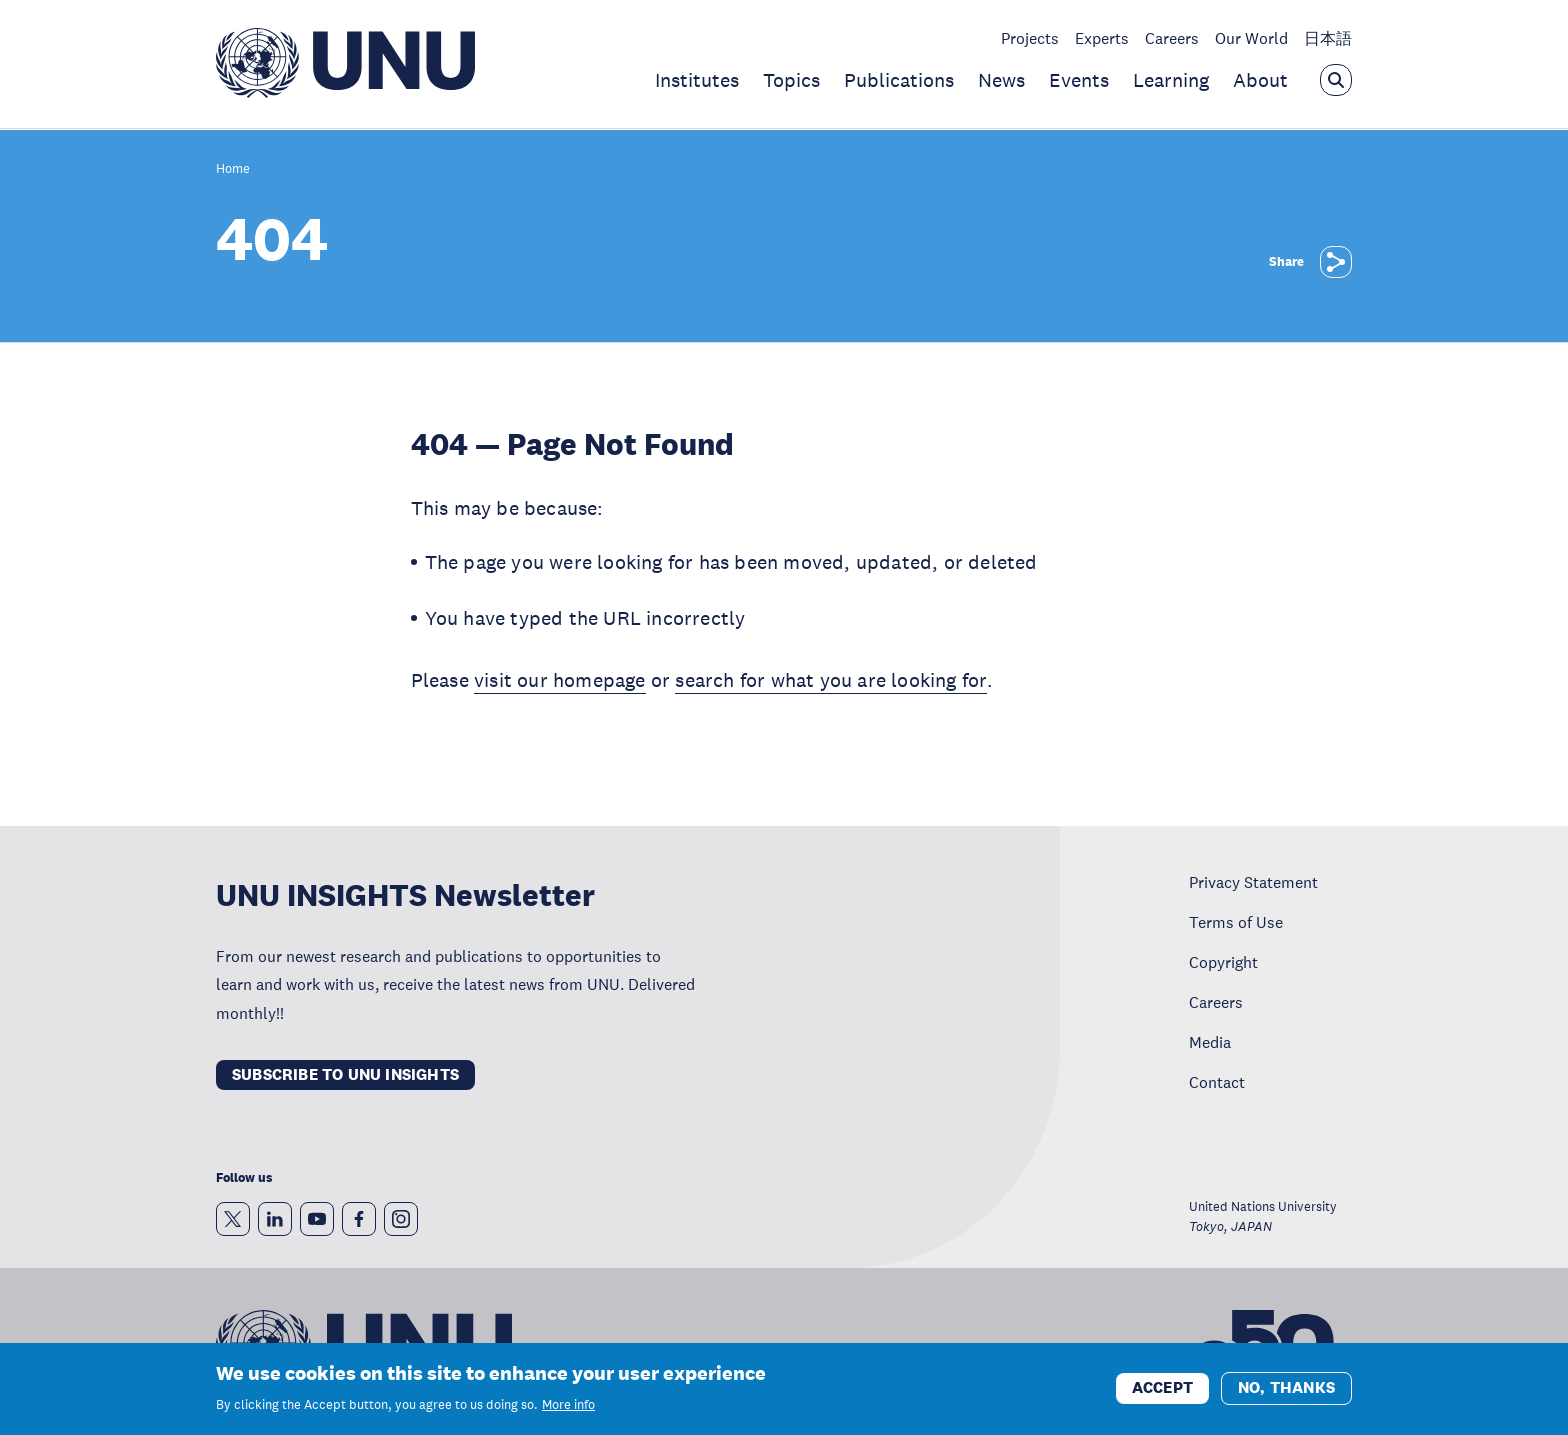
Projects (1030, 38)
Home (233, 169)
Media (1210, 1042)
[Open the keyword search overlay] (1336, 80)
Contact (1217, 1082)
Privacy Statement (1253, 882)
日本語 (1328, 38)
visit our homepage (560, 680)
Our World (1251, 38)
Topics (791, 80)
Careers (1172, 38)
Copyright (1223, 962)
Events (1079, 80)
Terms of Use (1236, 922)
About (1260, 80)
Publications (899, 80)
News (1001, 80)
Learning (1171, 80)
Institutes (697, 80)
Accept (1162, 1393)
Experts (1102, 38)
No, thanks (1286, 1393)
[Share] (1336, 262)
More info (568, 1411)
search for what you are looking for (830, 680)
